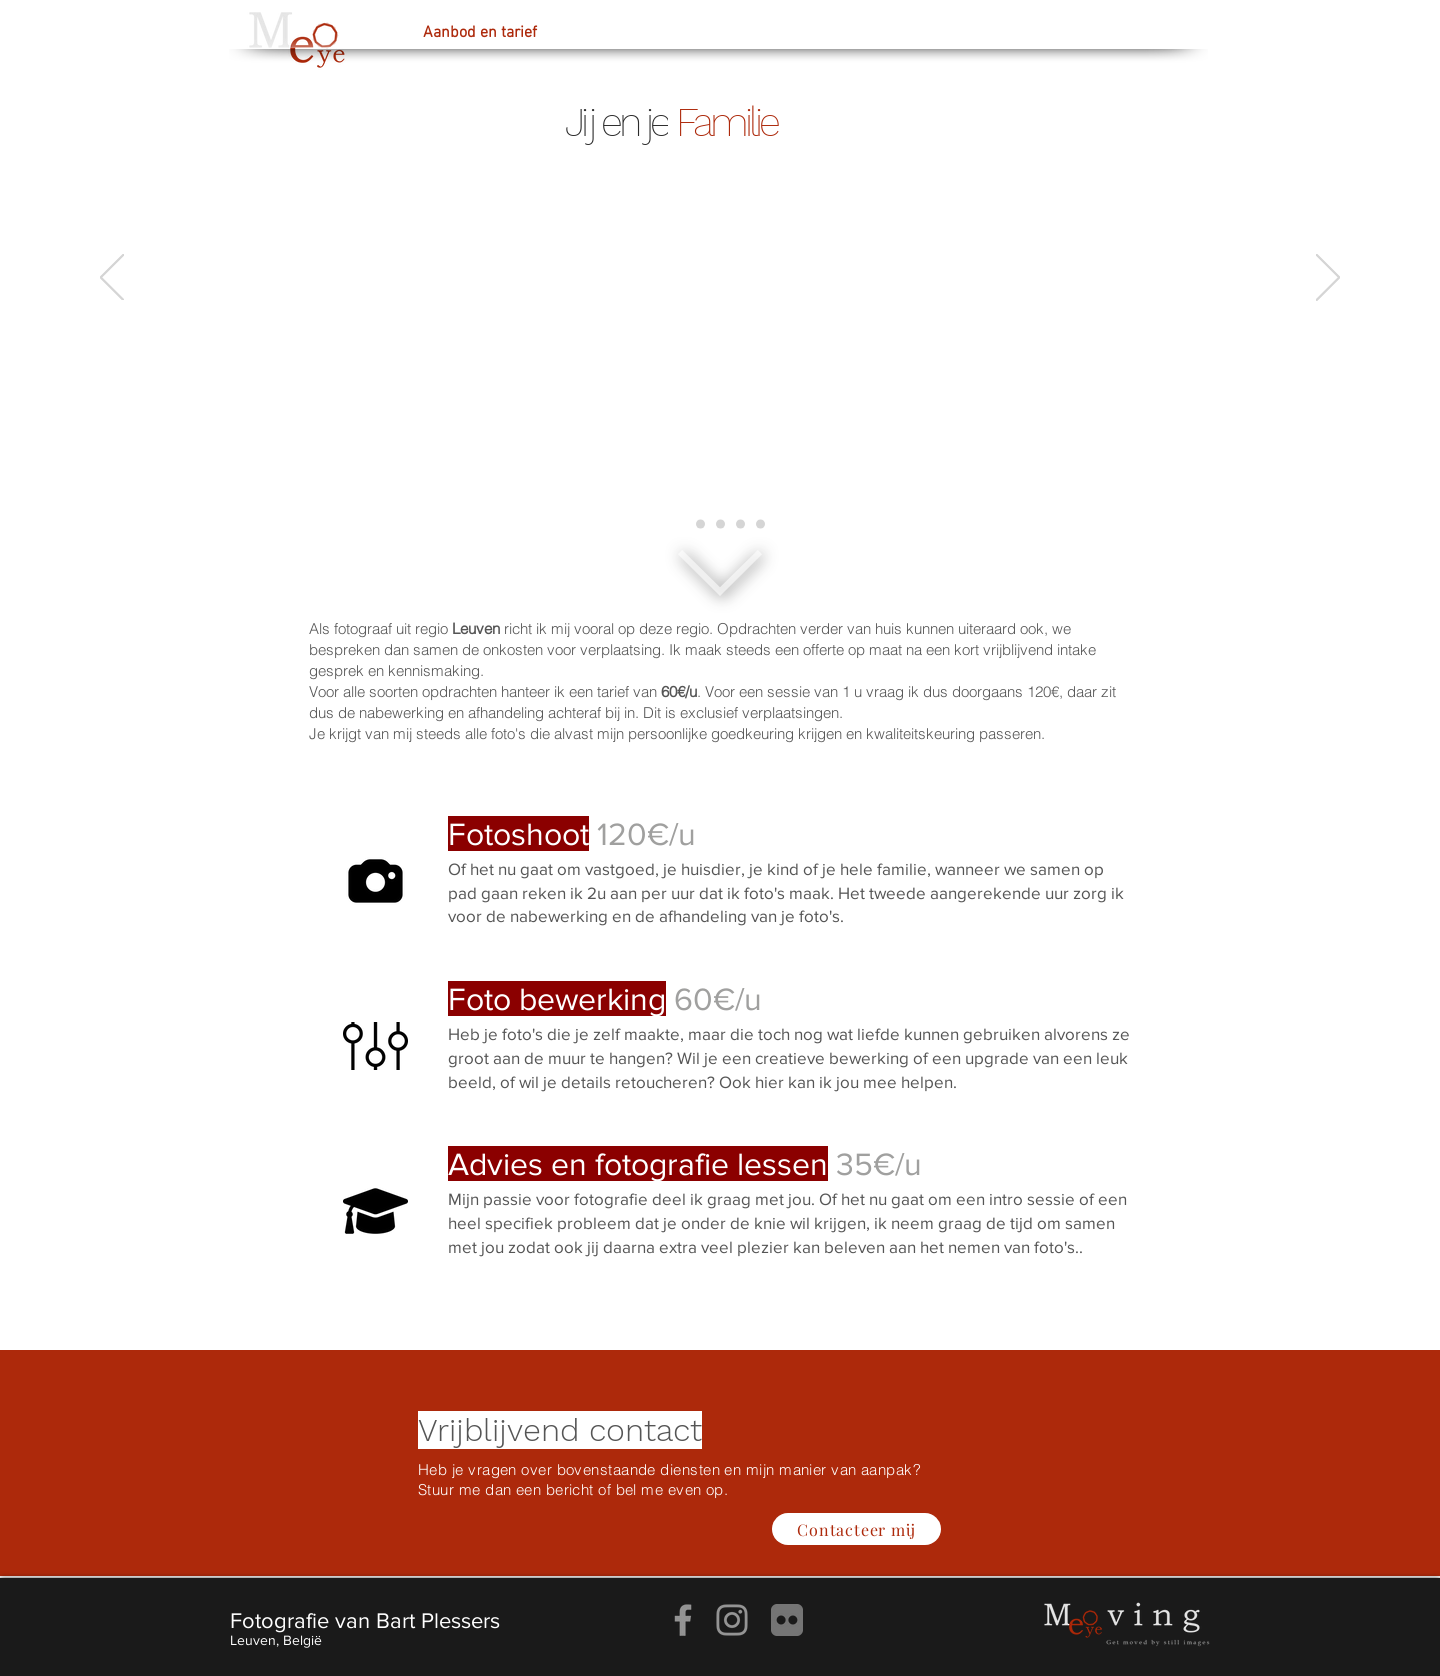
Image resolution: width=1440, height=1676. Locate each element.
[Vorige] (112, 279)
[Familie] (680, 524)
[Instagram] (732, 1620)
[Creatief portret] (700, 524)
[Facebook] (683, 1620)
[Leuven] (760, 524)
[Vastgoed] (740, 524)
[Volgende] (1328, 279)
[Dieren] (720, 524)
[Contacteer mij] (856, 1529)
